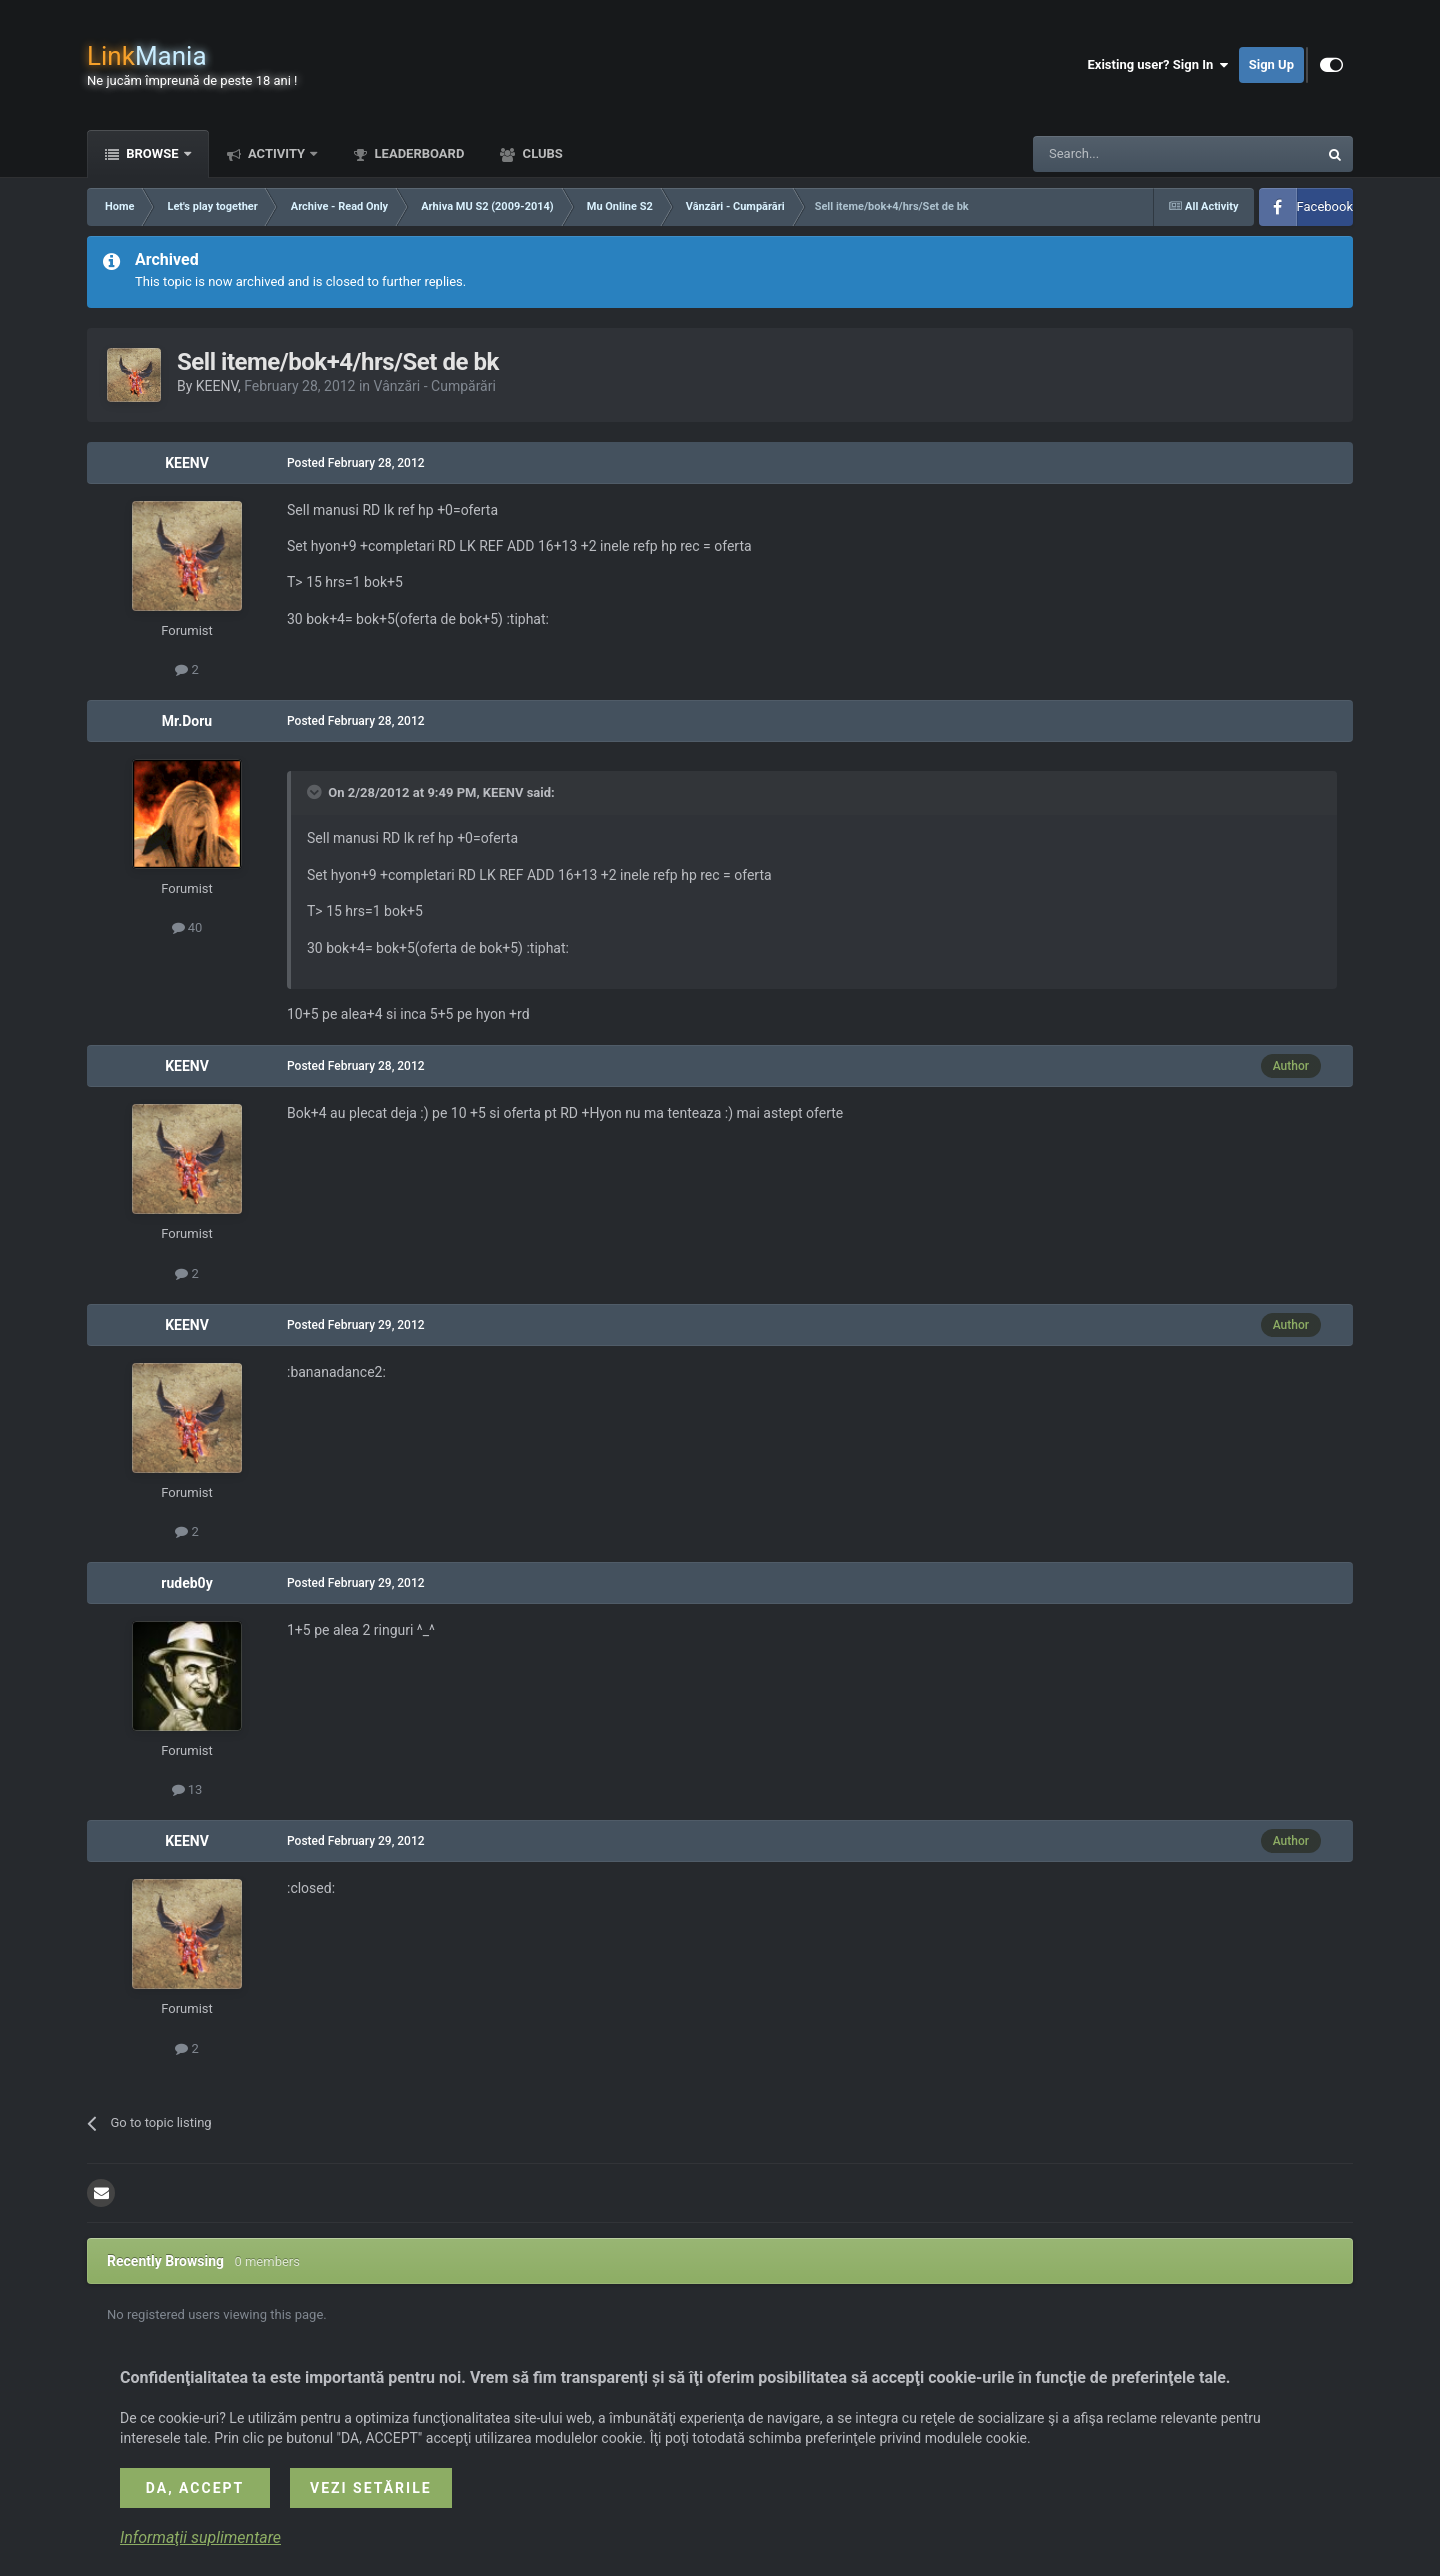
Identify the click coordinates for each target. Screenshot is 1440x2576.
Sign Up (1271, 64)
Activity (277, 153)
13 (187, 1789)
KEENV (217, 386)
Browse (152, 153)
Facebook (1325, 206)
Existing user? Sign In (1158, 65)
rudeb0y (186, 1583)
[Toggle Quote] (316, 792)
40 (187, 927)
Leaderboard (417, 153)
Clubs (540, 153)
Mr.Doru (187, 721)
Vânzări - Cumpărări (435, 386)
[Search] (1128, 154)
